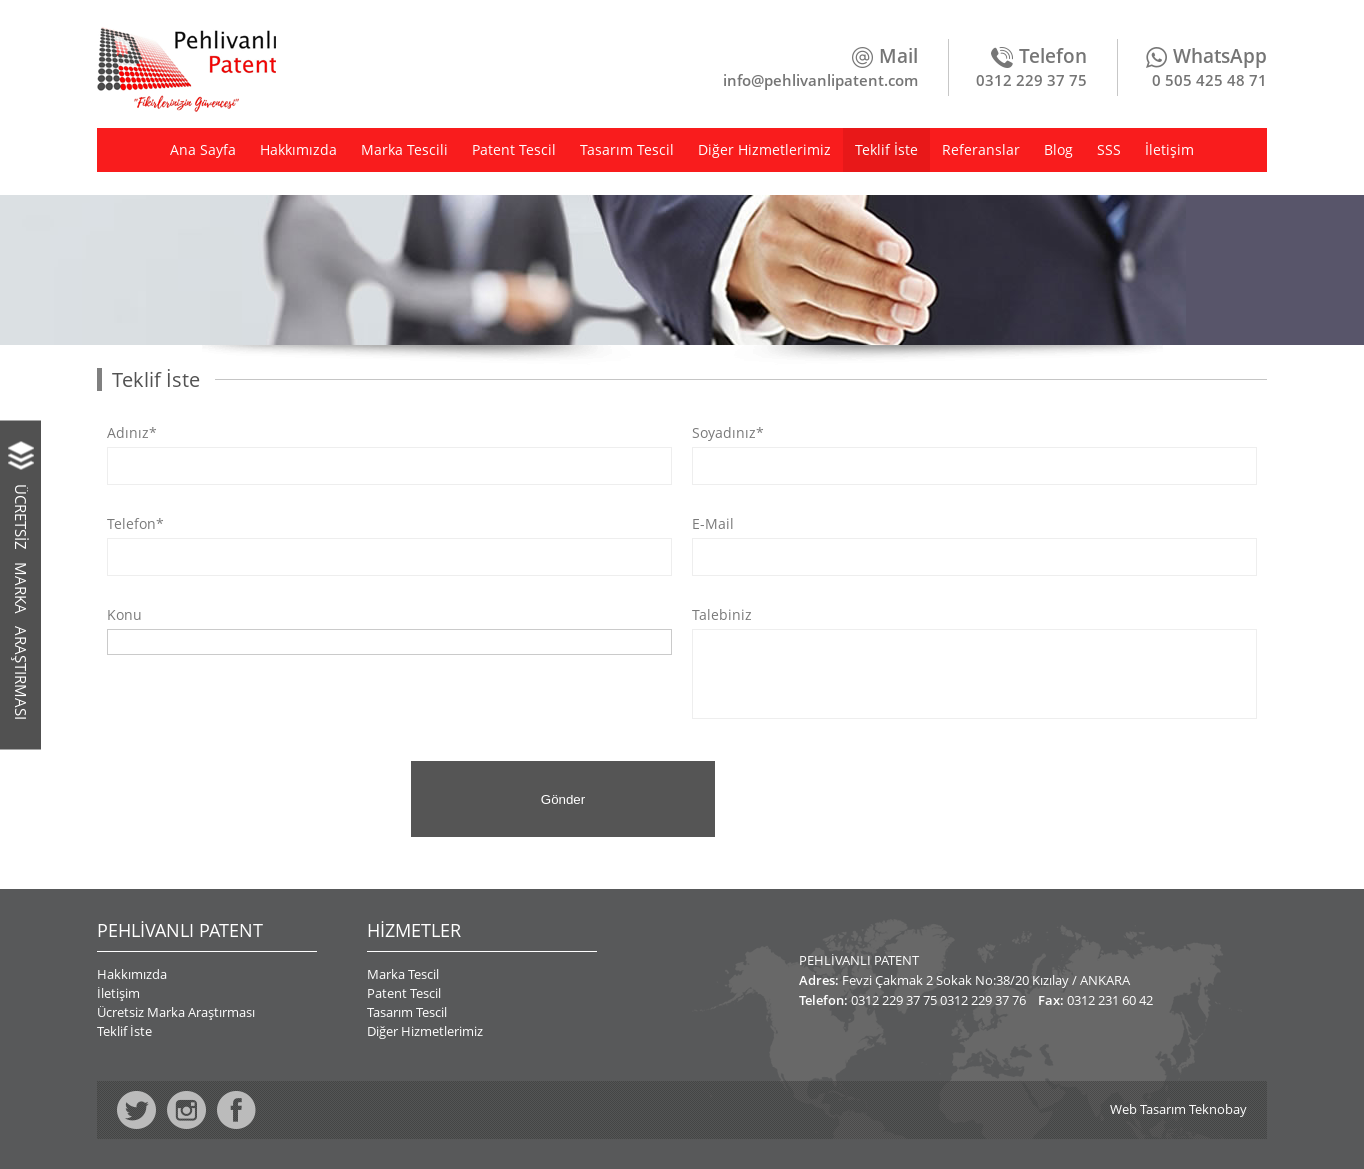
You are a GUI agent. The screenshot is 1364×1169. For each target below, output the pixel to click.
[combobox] (389, 642)
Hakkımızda (298, 149)
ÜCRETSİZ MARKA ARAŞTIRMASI (21, 601)
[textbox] (118, 641)
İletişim (1169, 149)
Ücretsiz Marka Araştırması (176, 1012)
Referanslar (981, 149)
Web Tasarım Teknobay (1178, 1109)
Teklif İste (886, 149)
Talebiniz (722, 615)
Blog (1058, 149)
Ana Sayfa (203, 149)
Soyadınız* (728, 433)
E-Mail (713, 524)
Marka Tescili (404, 149)
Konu (124, 615)
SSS (1109, 149)
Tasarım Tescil (627, 149)
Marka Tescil (403, 974)
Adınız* (132, 433)
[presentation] (249, 800)
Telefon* (135, 524)
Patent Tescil (514, 149)
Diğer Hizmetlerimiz (764, 149)
